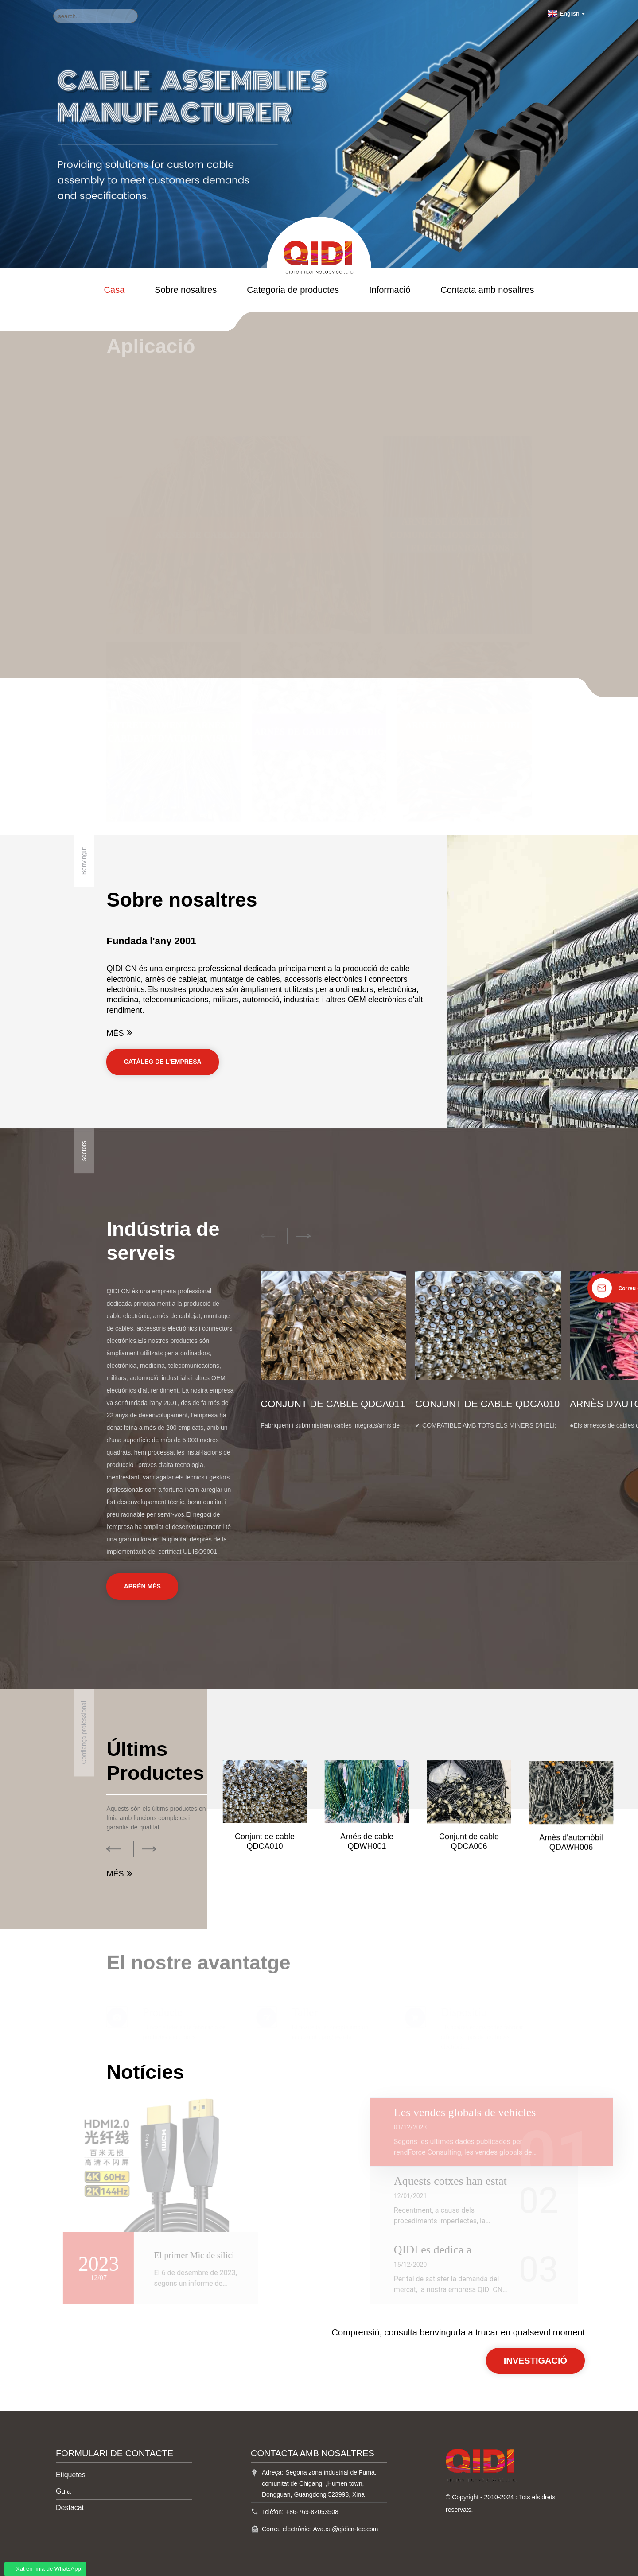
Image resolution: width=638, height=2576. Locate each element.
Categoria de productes (293, 290)
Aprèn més (142, 1586)
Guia (63, 2491)
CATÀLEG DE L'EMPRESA (163, 1061)
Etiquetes (71, 2475)
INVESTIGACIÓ (535, 2361)
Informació (389, 290)
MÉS (120, 1033)
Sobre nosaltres (186, 290)
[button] (268, 1236)
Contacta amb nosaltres (487, 290)
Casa (114, 290)
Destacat (70, 2507)
